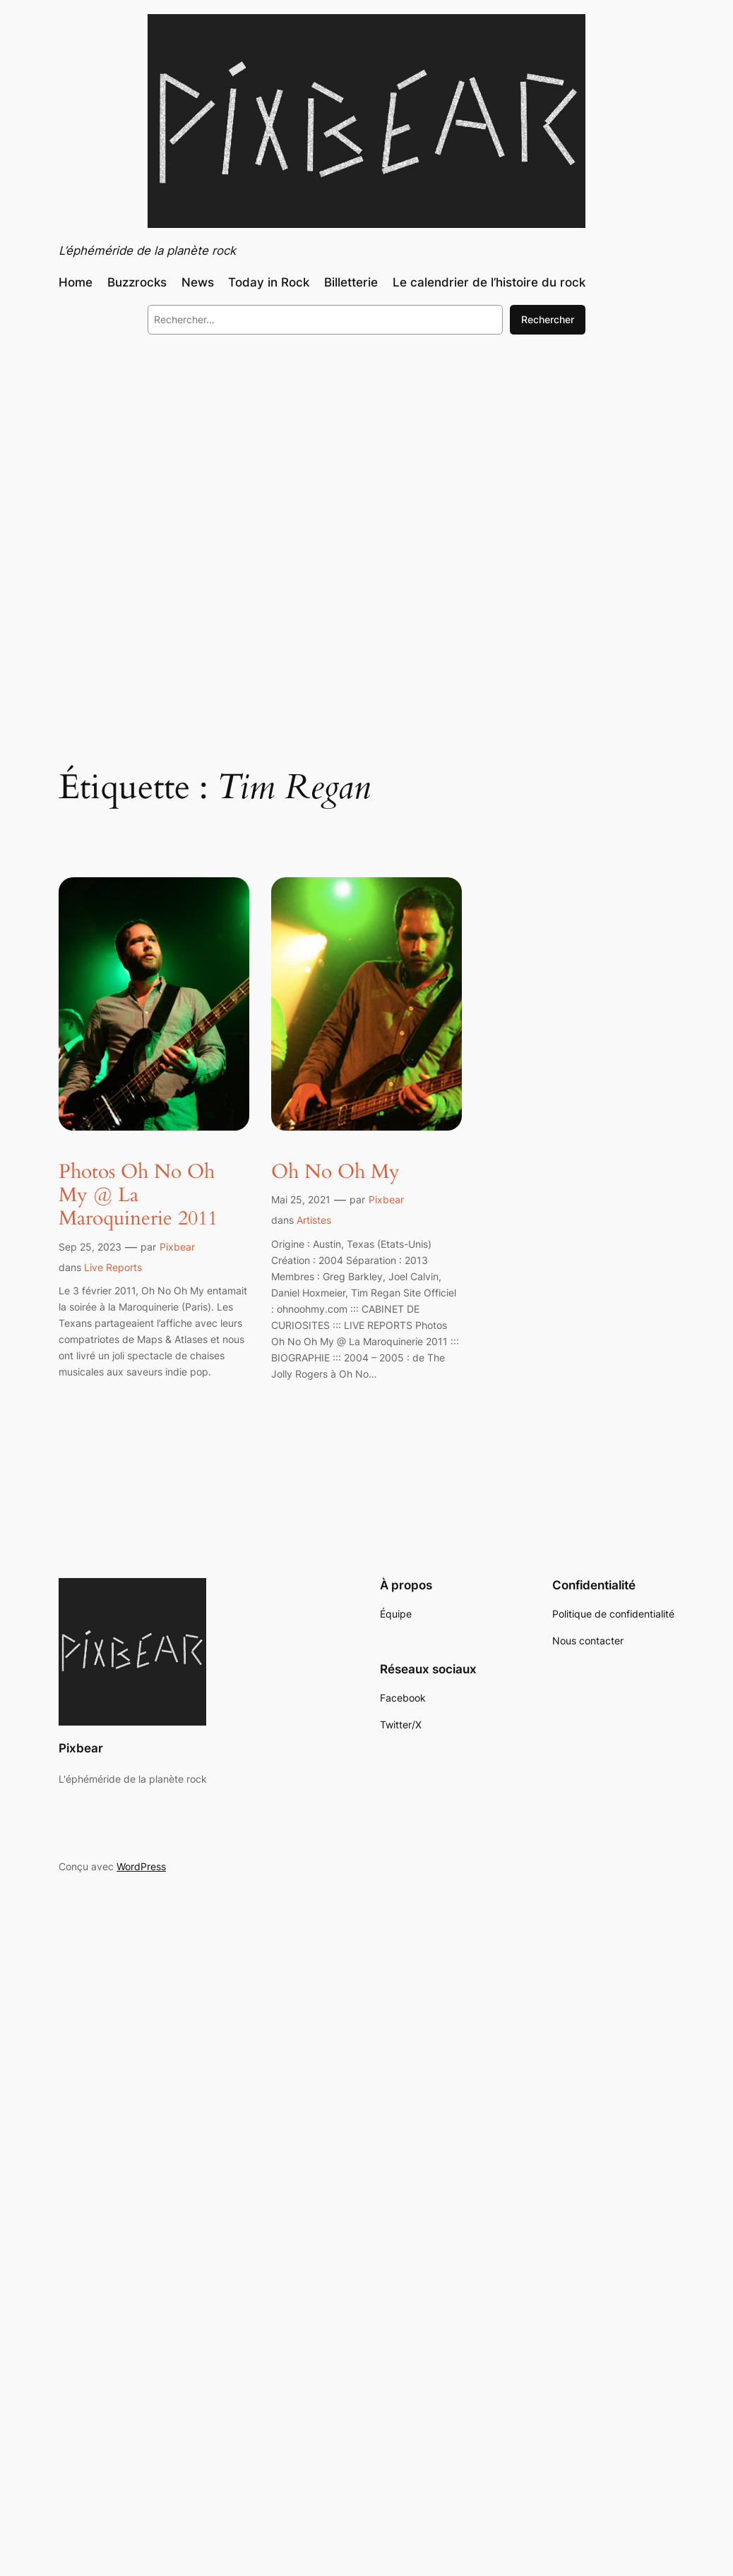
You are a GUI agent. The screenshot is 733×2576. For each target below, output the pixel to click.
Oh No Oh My (335, 1172)
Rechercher (547, 319)
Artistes (314, 1220)
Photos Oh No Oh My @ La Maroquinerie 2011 (138, 1195)
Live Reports (113, 1267)
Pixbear (177, 1247)
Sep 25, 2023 (90, 1247)
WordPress (141, 1866)
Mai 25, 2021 (300, 1199)
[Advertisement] (168, 530)
